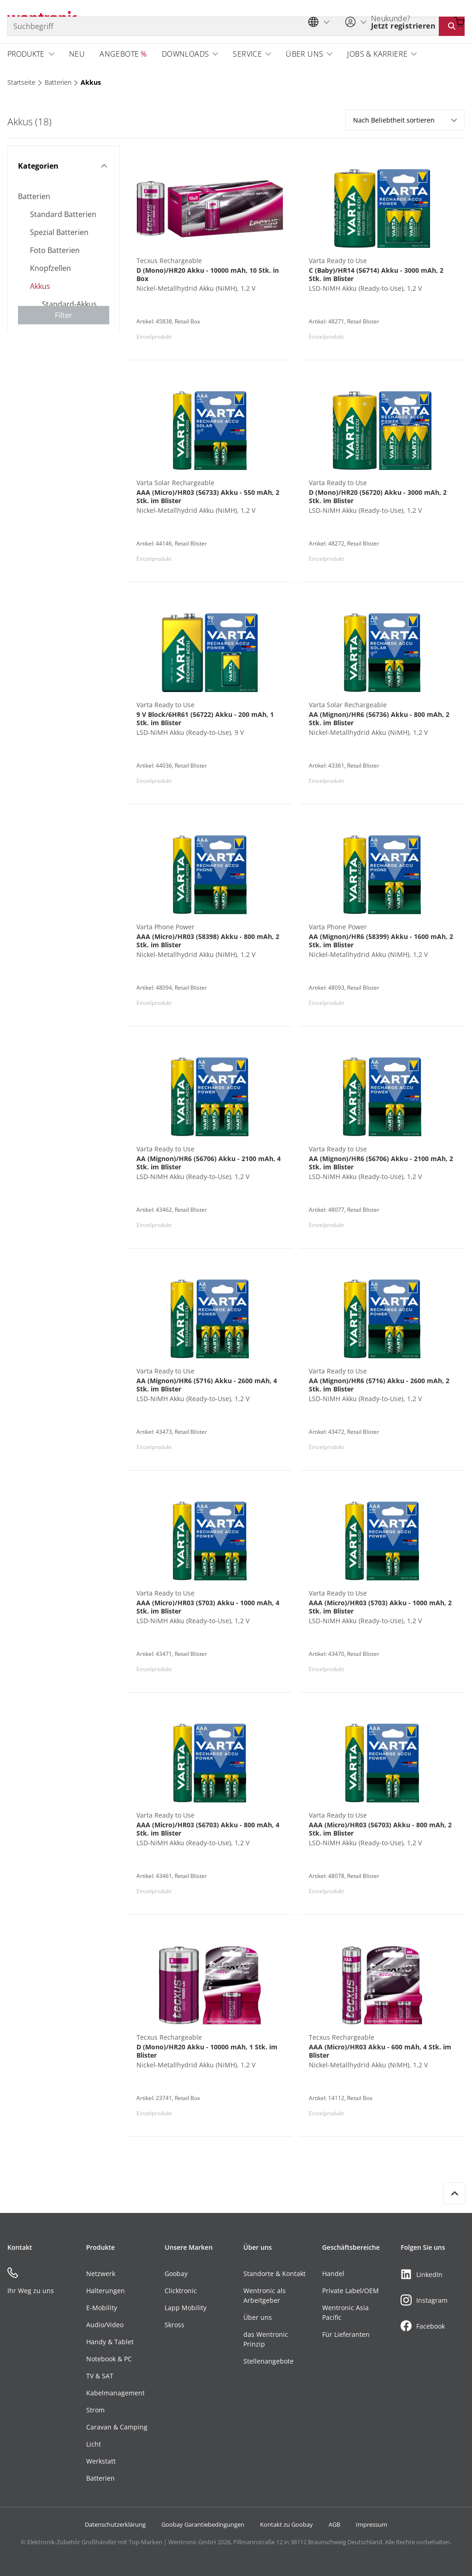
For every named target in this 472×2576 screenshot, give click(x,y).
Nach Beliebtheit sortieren (405, 120)
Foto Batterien (55, 250)
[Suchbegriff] (223, 26)
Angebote (119, 54)
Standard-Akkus (69, 304)
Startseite (21, 82)
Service (247, 54)
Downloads (185, 54)
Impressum (371, 2524)
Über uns (304, 54)
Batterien (58, 82)
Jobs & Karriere (377, 54)
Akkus (91, 82)
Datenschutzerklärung (115, 2524)
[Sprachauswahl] (321, 22)
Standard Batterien (63, 214)
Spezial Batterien (59, 232)
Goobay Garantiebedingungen (202, 2524)
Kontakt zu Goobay (286, 2524)
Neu (77, 54)
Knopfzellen (50, 268)
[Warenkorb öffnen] (459, 22)
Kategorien (62, 166)
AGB (334, 2524)
